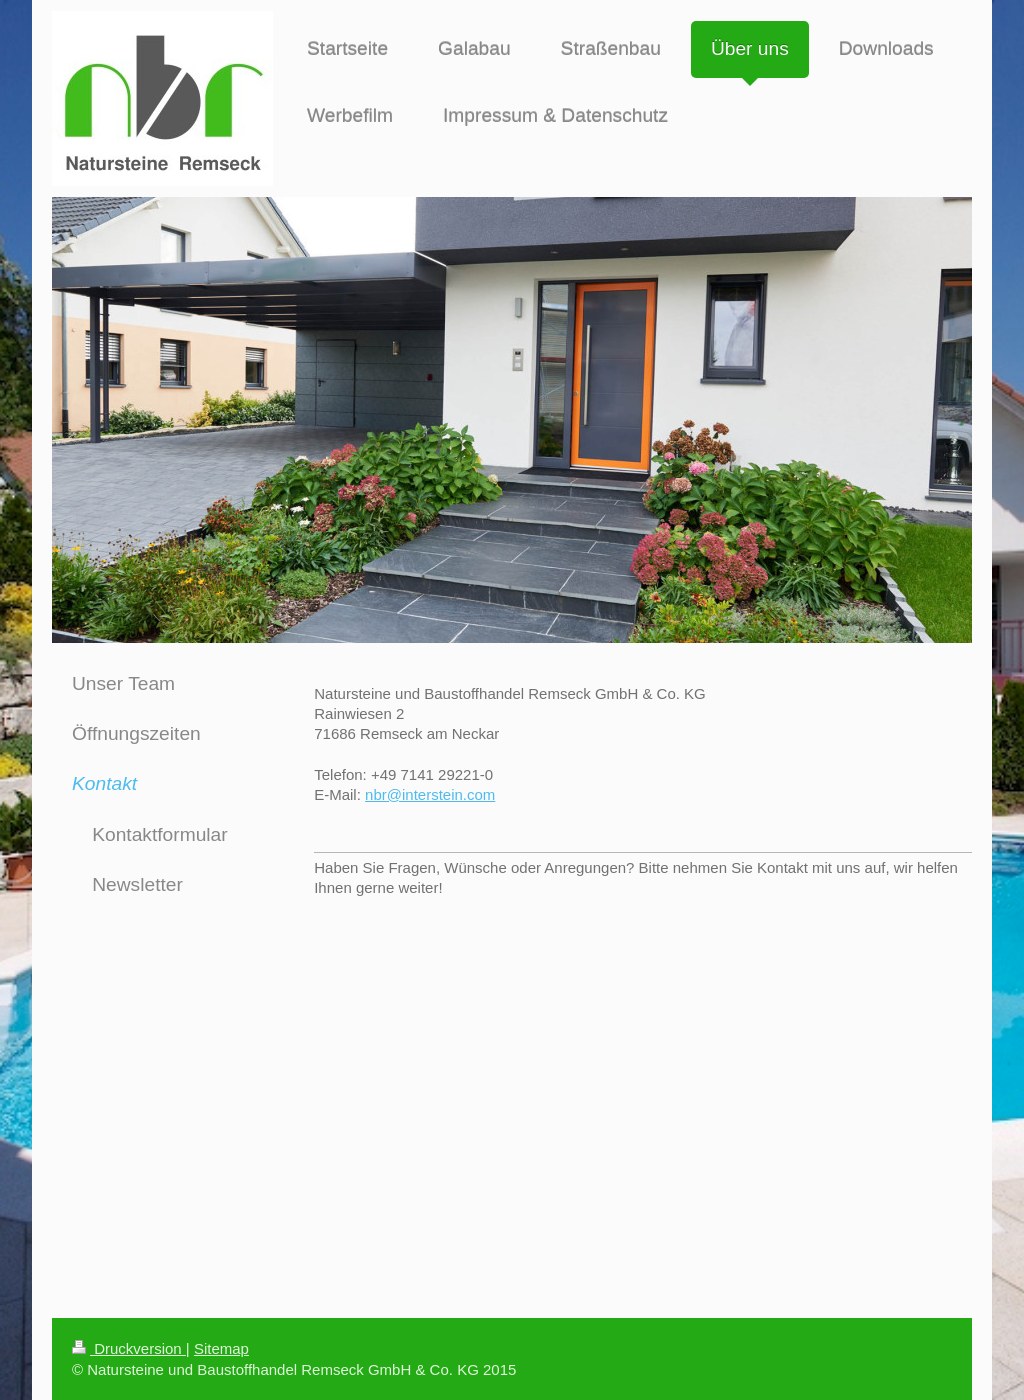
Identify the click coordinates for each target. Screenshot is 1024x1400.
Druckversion (129, 1348)
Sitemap (221, 1348)
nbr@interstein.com (430, 794)
